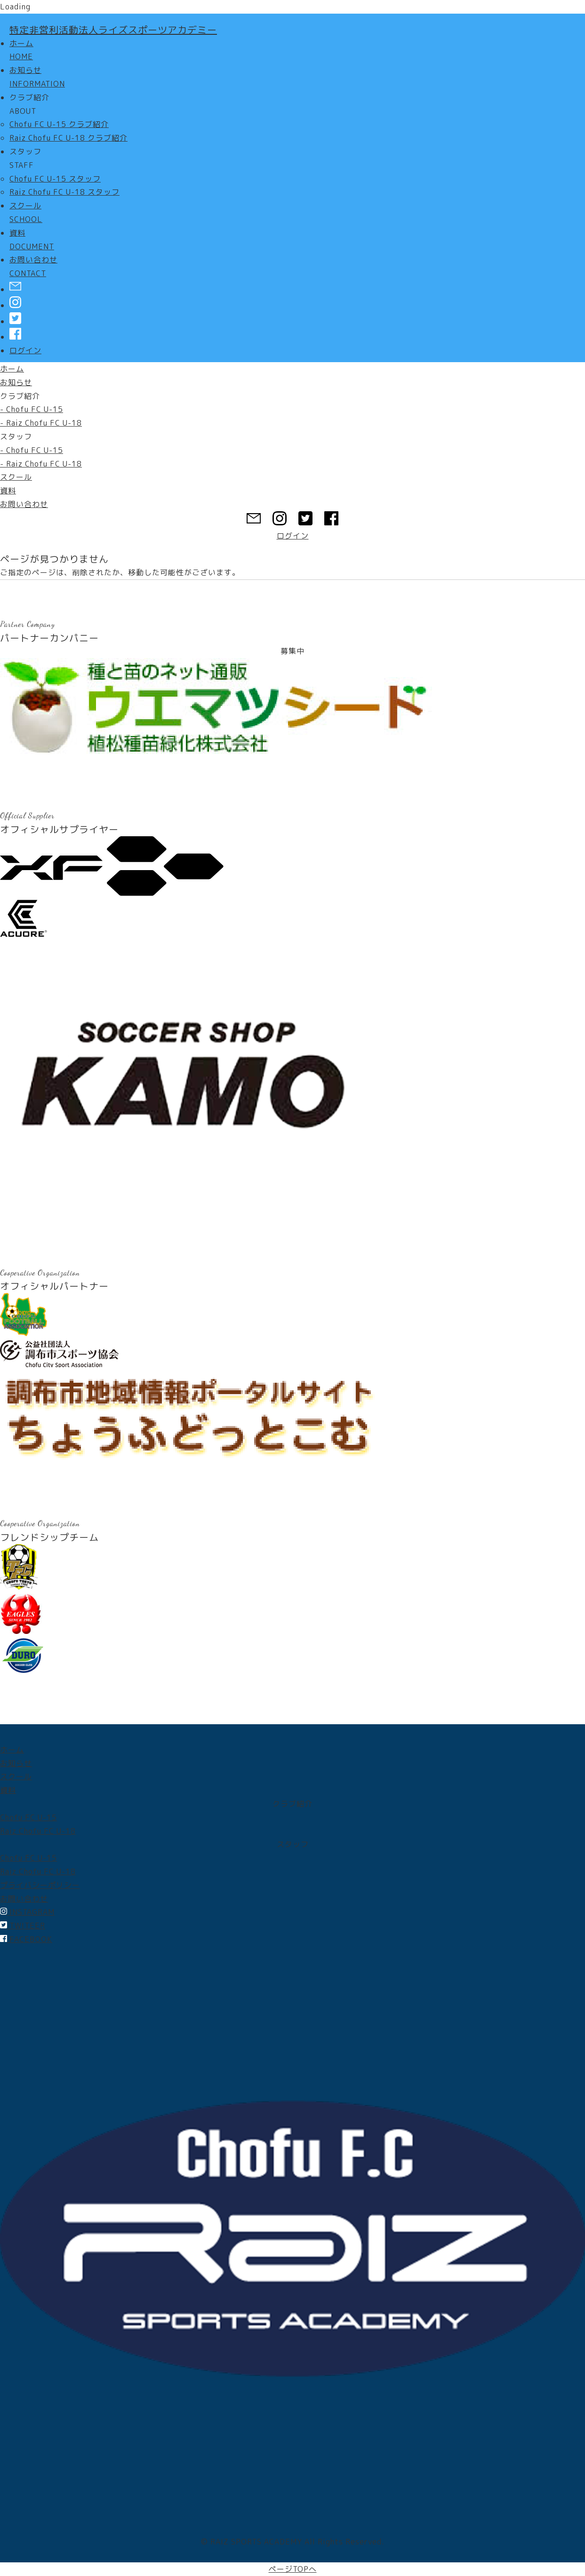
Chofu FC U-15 (28, 1817)
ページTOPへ (293, 2569)
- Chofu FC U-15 (31, 409)
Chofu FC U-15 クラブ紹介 (59, 124)
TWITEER (22, 1925)
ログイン (25, 350)
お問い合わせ (24, 504)
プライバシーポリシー (40, 1885)
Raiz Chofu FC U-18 (38, 1831)
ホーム (12, 369)
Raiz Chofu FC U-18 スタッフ (64, 192)
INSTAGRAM (27, 1912)
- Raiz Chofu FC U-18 (41, 423)
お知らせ (16, 382)
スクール (16, 477)
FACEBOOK (26, 1939)
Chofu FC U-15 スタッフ (55, 179)
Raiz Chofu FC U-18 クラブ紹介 (68, 138)
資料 (8, 490)
